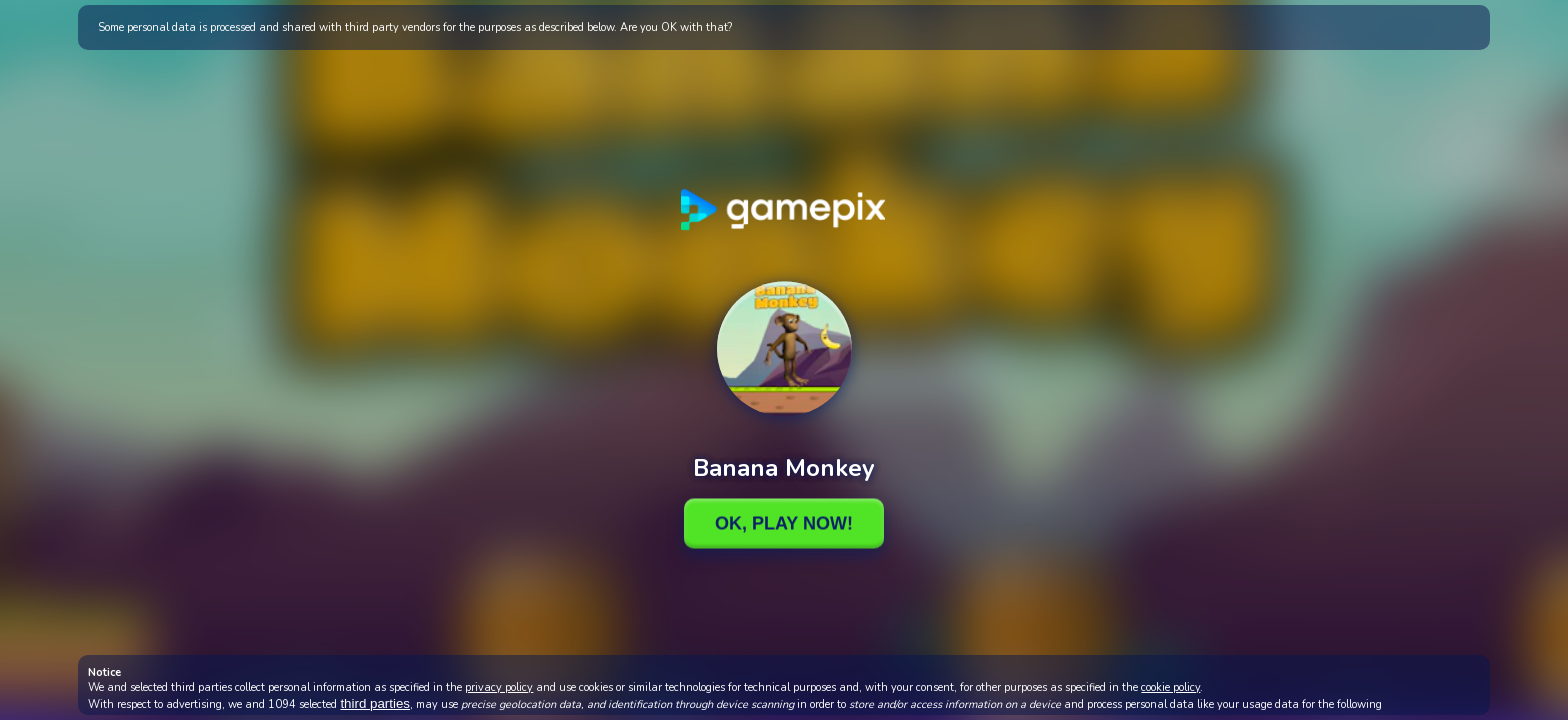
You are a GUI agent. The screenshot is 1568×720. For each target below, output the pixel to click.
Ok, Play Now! (784, 523)
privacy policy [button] (499, 687)
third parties (375, 703)
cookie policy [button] (1170, 687)
